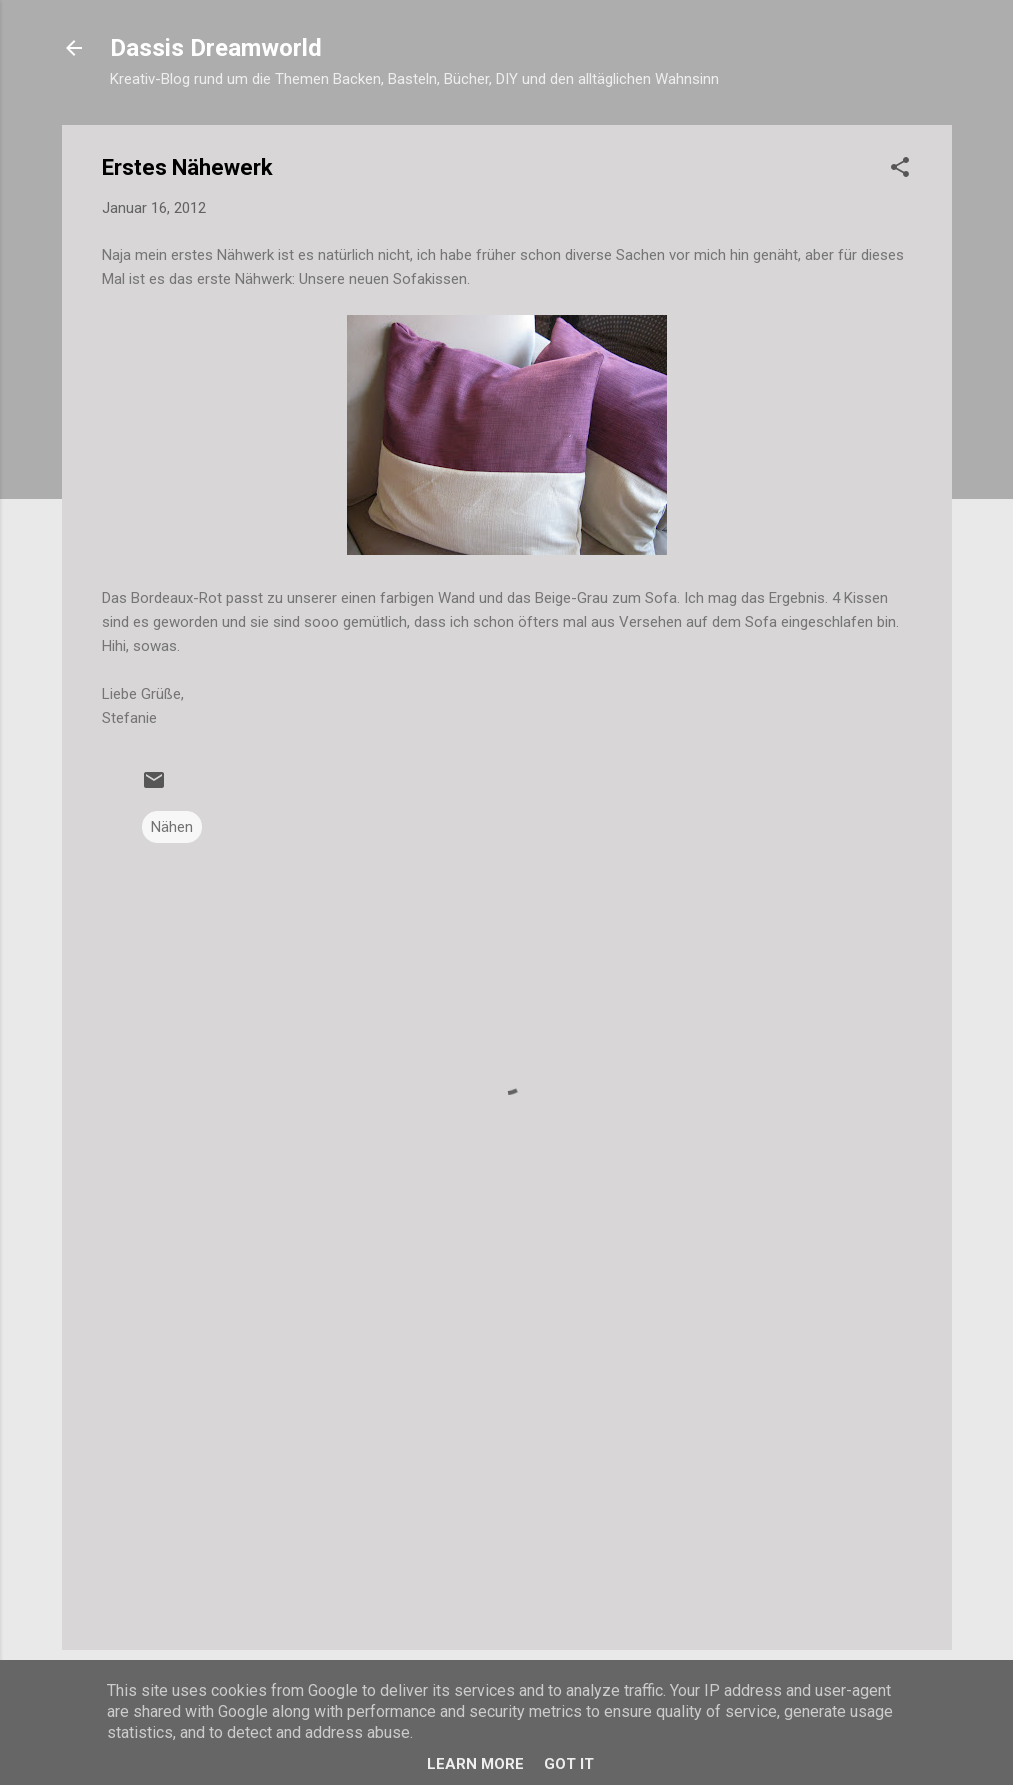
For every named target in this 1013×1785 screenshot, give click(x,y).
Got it (569, 1764)
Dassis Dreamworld (216, 48)
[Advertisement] (507, 1464)
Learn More (475, 1764)
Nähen (172, 827)
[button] (900, 170)
